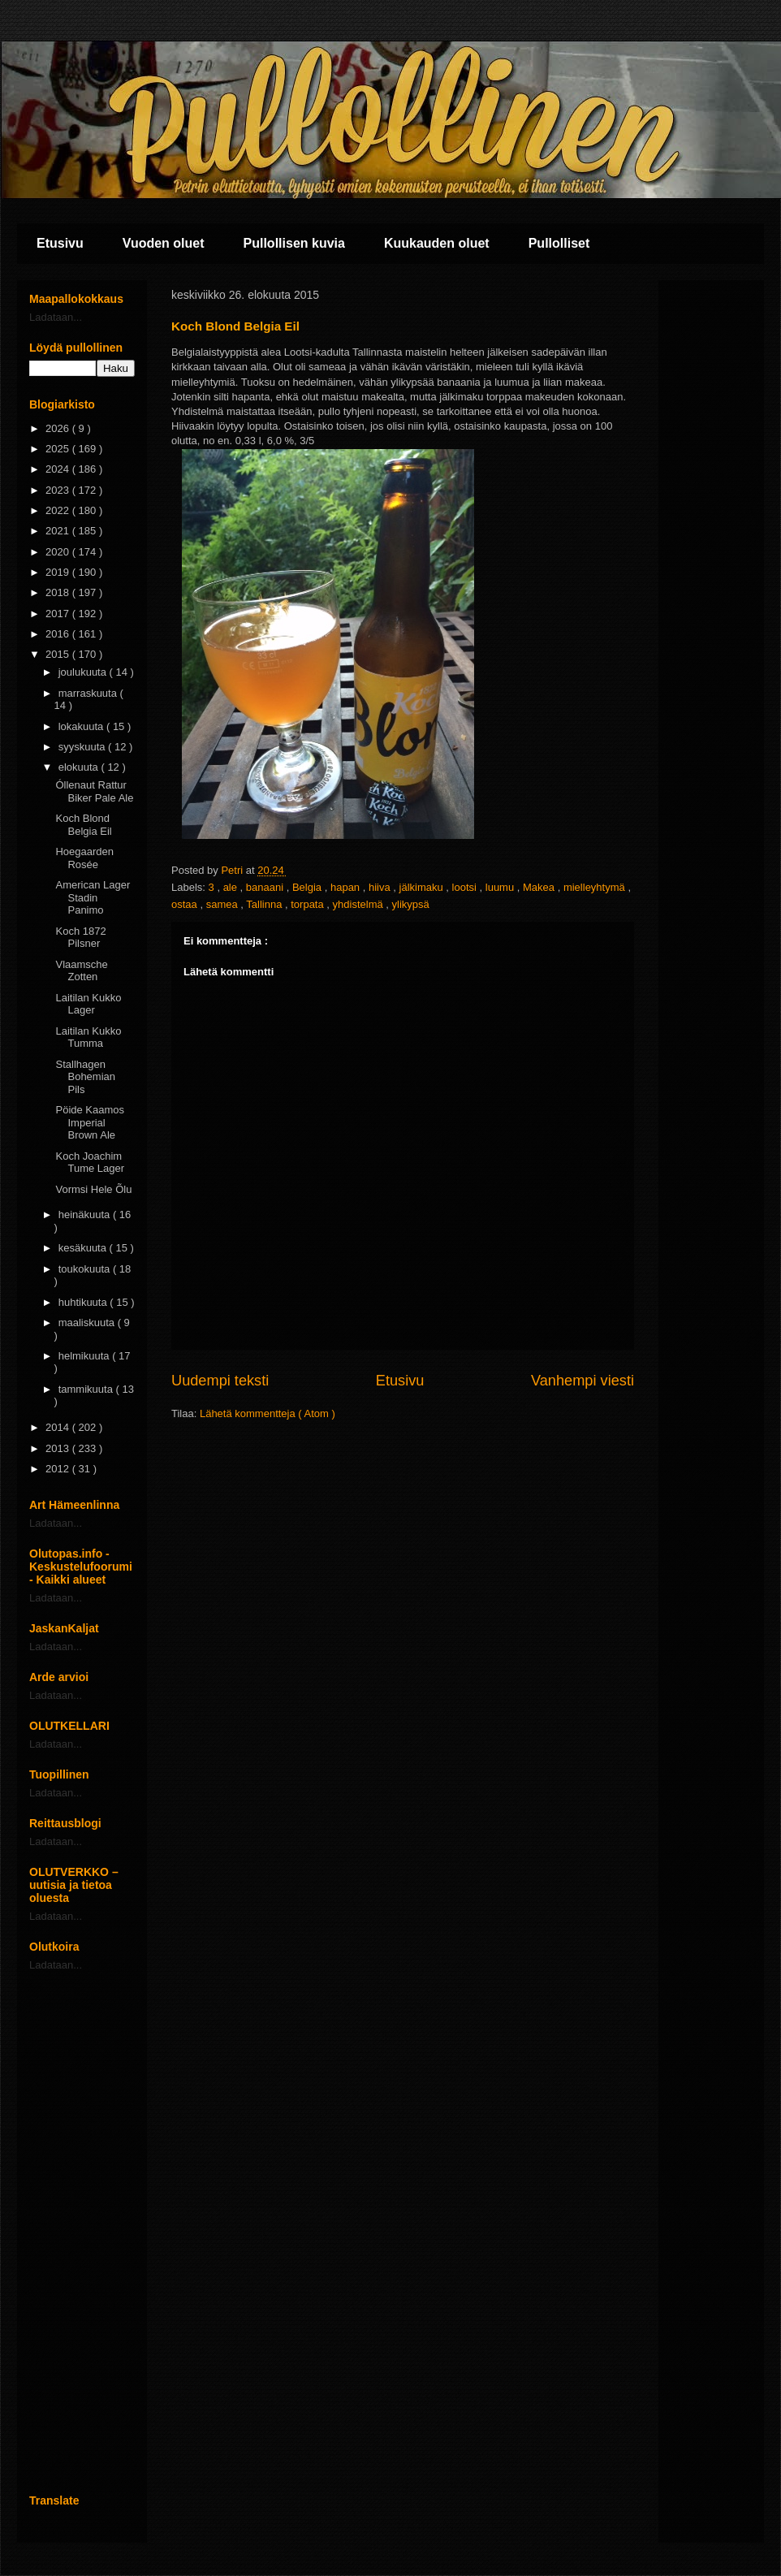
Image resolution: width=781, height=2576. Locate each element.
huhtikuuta (84, 1302)
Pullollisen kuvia (294, 243)
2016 (58, 634)
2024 (58, 469)
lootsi (466, 887)
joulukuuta (84, 672)
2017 (58, 613)
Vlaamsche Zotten (81, 970)
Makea (540, 887)
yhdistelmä (359, 904)
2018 (58, 592)
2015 (58, 654)
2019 (58, 572)
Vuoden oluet (164, 243)
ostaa (185, 904)
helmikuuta (85, 1356)
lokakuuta (82, 726)
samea (223, 904)
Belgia (308, 887)
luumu (501, 887)
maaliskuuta (88, 1322)
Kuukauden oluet (437, 243)
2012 (58, 1469)
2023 (58, 490)
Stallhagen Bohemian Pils (85, 1077)
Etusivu (60, 243)
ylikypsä (410, 904)
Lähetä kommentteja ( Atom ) (267, 1413)
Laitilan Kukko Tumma (88, 1037)
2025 (58, 449)
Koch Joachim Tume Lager (89, 1162)
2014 (58, 1427)
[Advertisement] (82, 2232)
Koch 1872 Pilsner (80, 937)
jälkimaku (423, 887)
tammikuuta (87, 1389)
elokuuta (79, 767)
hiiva (381, 887)
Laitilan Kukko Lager (88, 1004)
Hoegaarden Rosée (84, 858)
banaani (266, 887)
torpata (308, 904)
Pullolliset (559, 243)
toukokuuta (85, 1269)
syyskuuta (83, 747)
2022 (58, 510)
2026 (58, 428)
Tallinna (265, 904)
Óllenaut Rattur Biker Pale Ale (94, 791)
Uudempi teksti (220, 1380)
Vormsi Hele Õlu (93, 1189)
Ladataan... (55, 317)
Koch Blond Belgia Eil (83, 824)
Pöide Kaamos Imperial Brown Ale (89, 1122)
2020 (58, 552)
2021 (58, 531)
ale (231, 887)
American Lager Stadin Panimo (92, 897)
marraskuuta (89, 693)
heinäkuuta (85, 1214)
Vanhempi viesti (582, 1380)
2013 (58, 1448)
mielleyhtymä (595, 887)
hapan (346, 887)
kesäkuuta (84, 1248)
